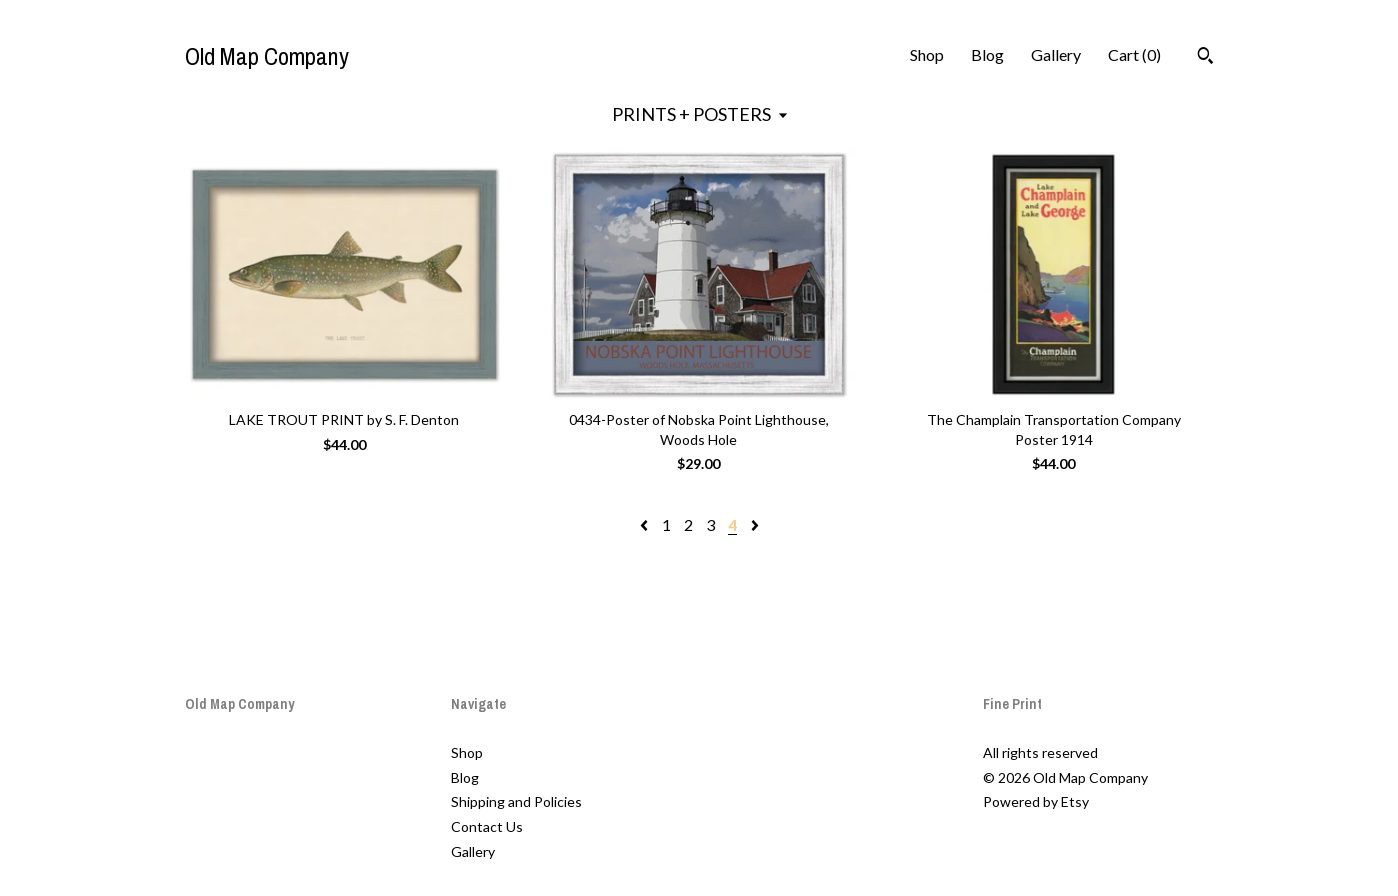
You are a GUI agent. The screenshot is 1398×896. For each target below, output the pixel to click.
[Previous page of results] (645, 524)
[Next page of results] (755, 524)
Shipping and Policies (516, 801)
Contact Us (487, 826)
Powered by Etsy (1036, 801)
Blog (987, 54)
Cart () (1134, 54)
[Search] (1205, 58)
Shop (927, 54)
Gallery (1056, 54)
